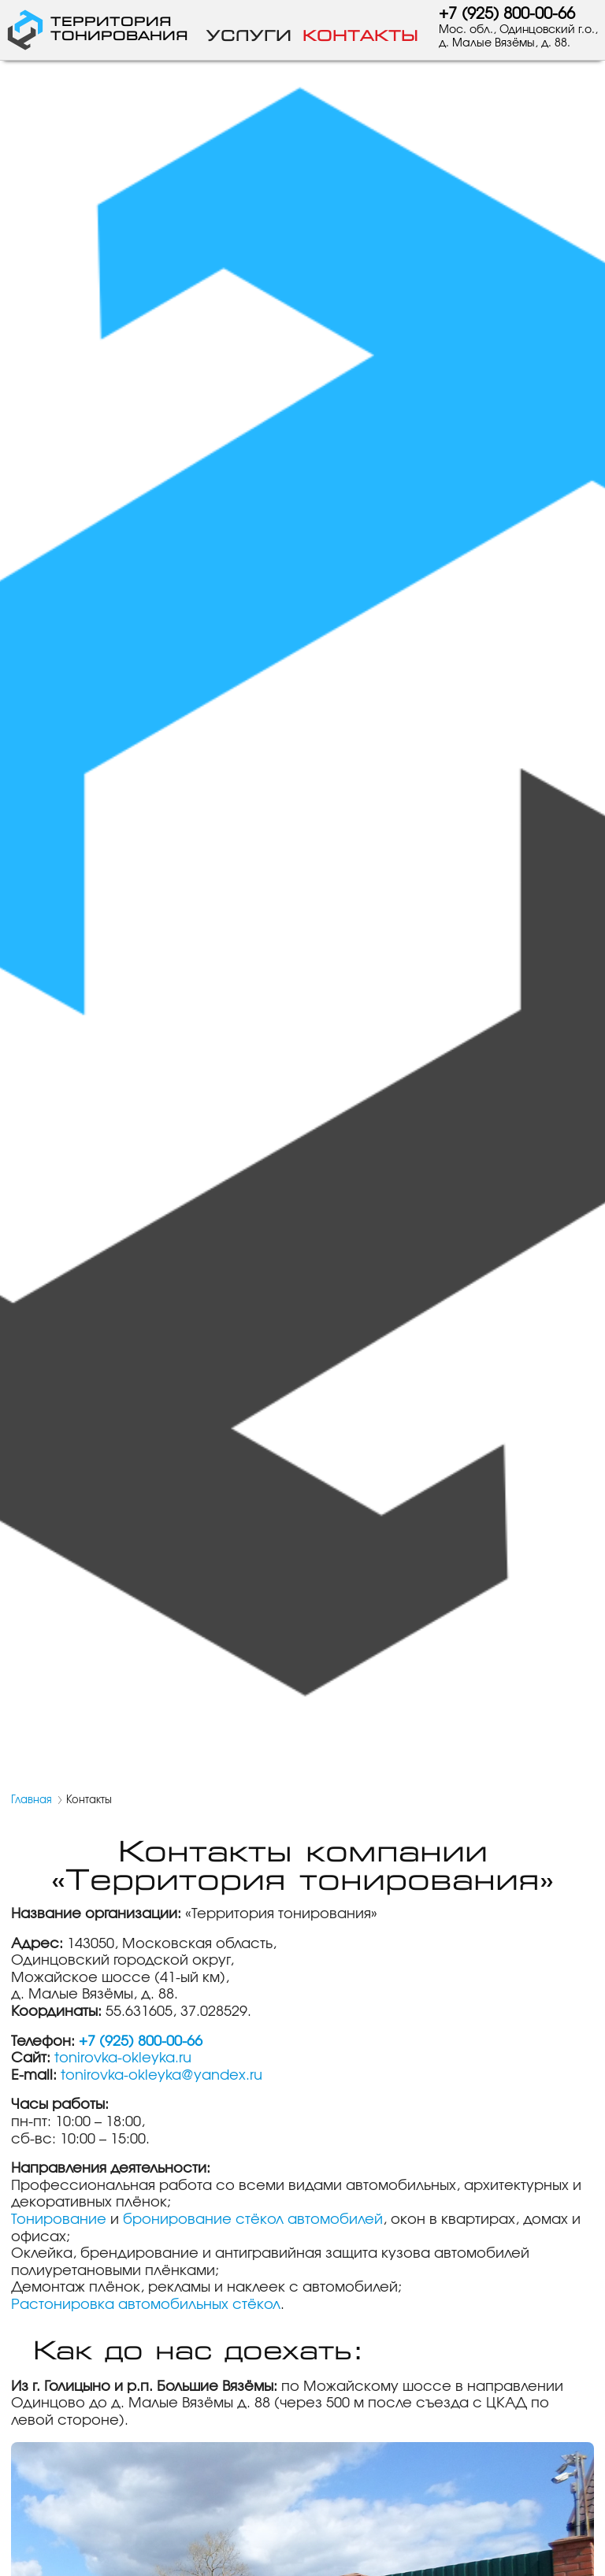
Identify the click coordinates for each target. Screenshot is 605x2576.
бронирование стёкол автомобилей (253, 2220)
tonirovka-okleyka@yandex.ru (161, 2076)
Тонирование (58, 2220)
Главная (31, 1800)
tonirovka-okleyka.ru (122, 2058)
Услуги (248, 36)
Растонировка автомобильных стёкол (145, 2305)
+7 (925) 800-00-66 (507, 14)
